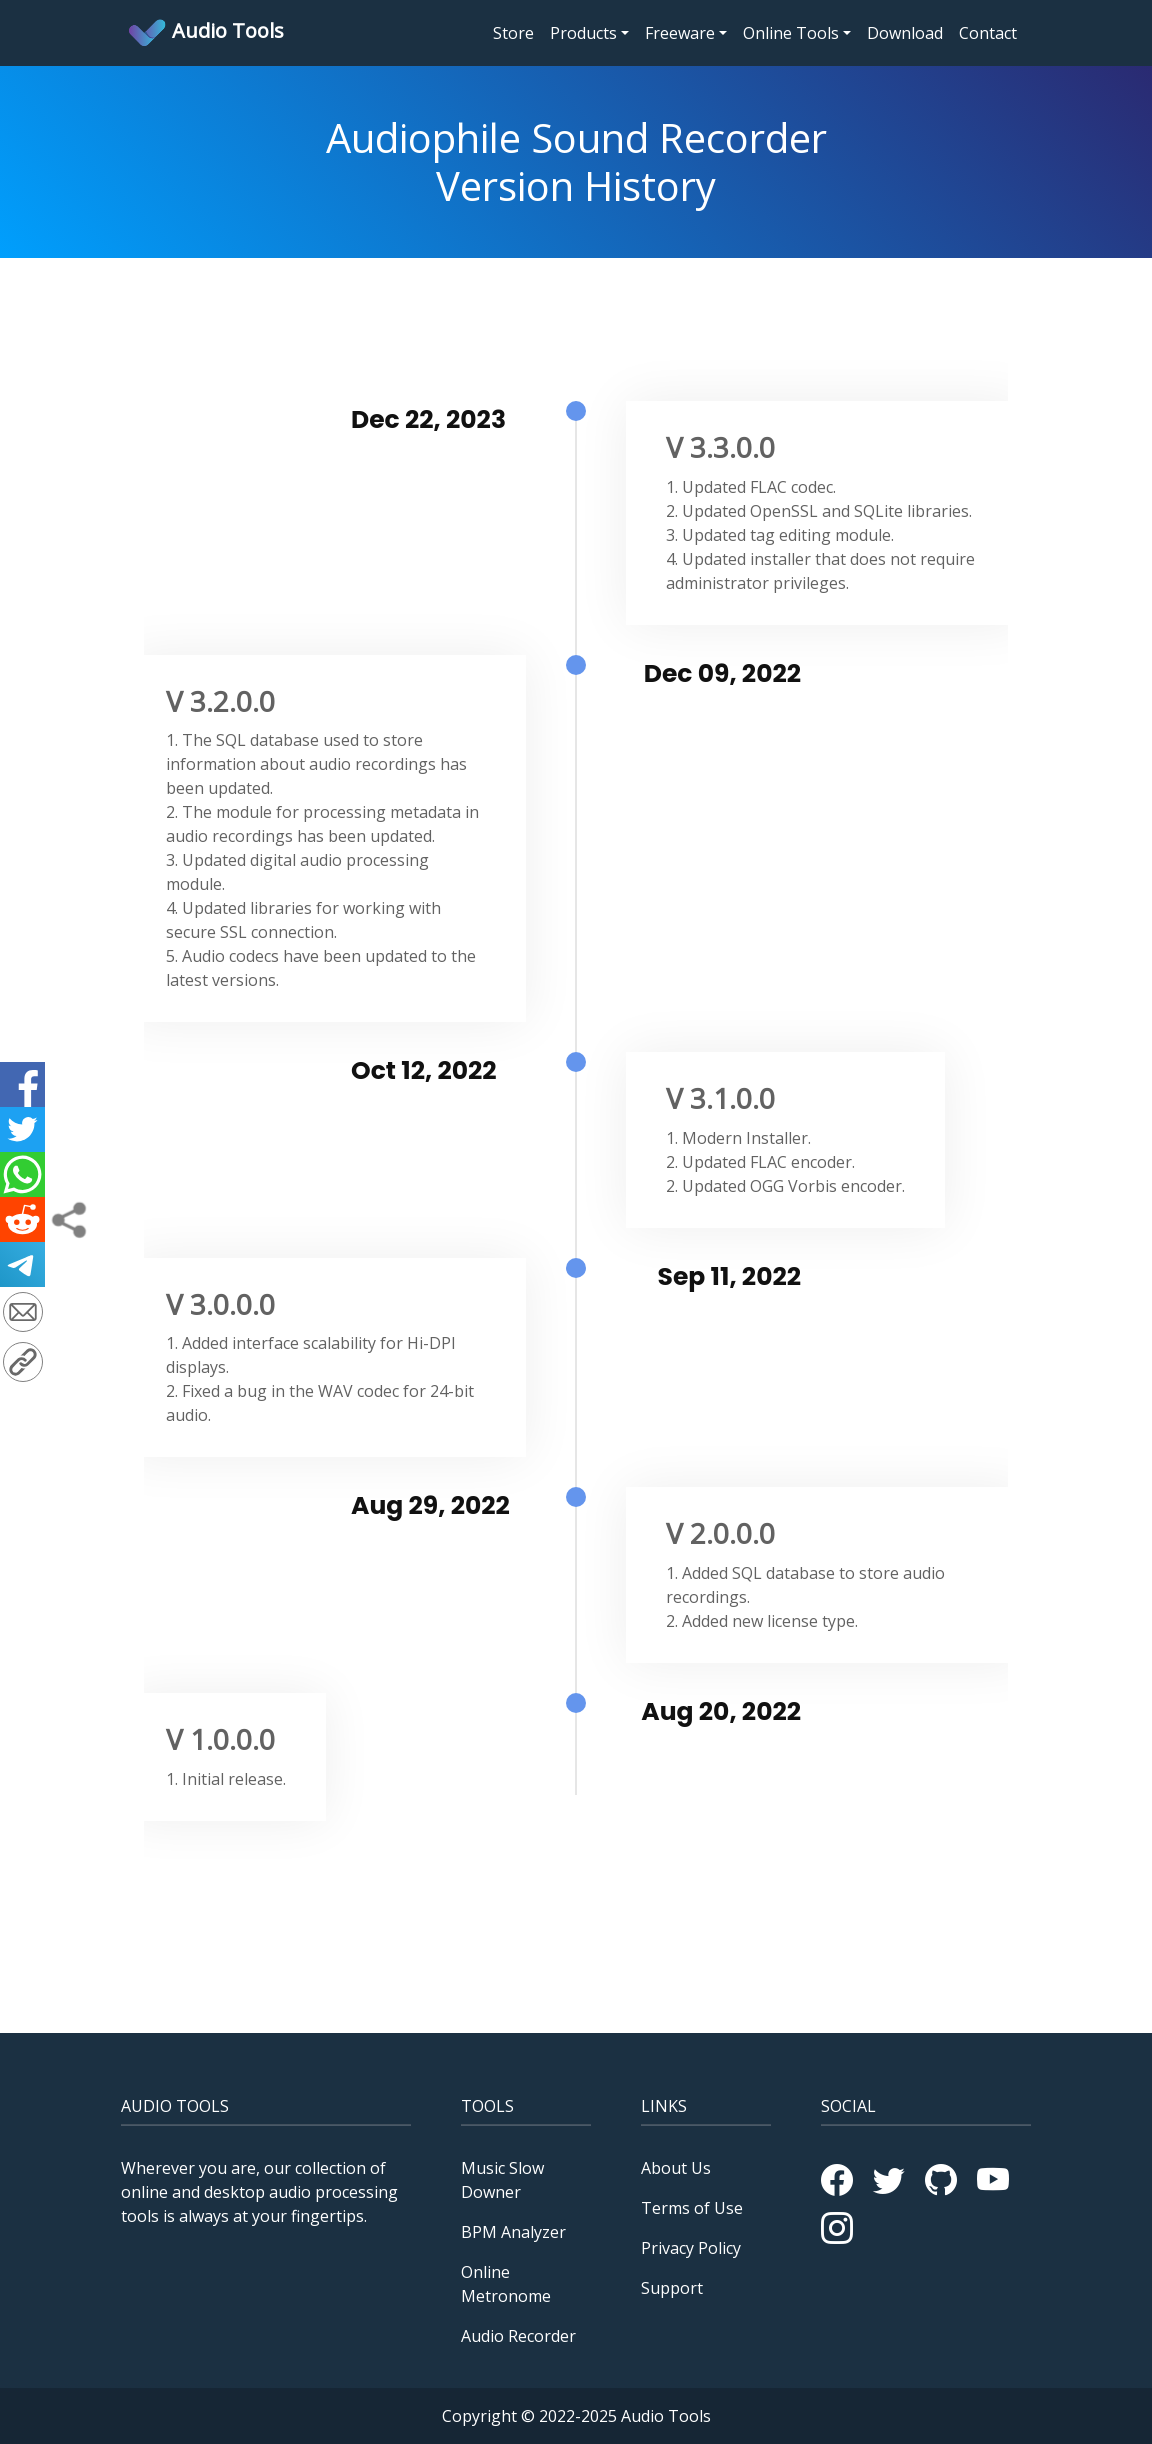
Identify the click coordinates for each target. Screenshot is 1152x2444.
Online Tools (791, 33)
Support (672, 2288)
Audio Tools (205, 33)
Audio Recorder (518, 2336)
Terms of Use (692, 2208)
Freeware (680, 33)
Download (905, 33)
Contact (988, 33)
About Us (676, 2168)
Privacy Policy (691, 2248)
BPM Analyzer (513, 2232)
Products (583, 33)
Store (517, 32)
